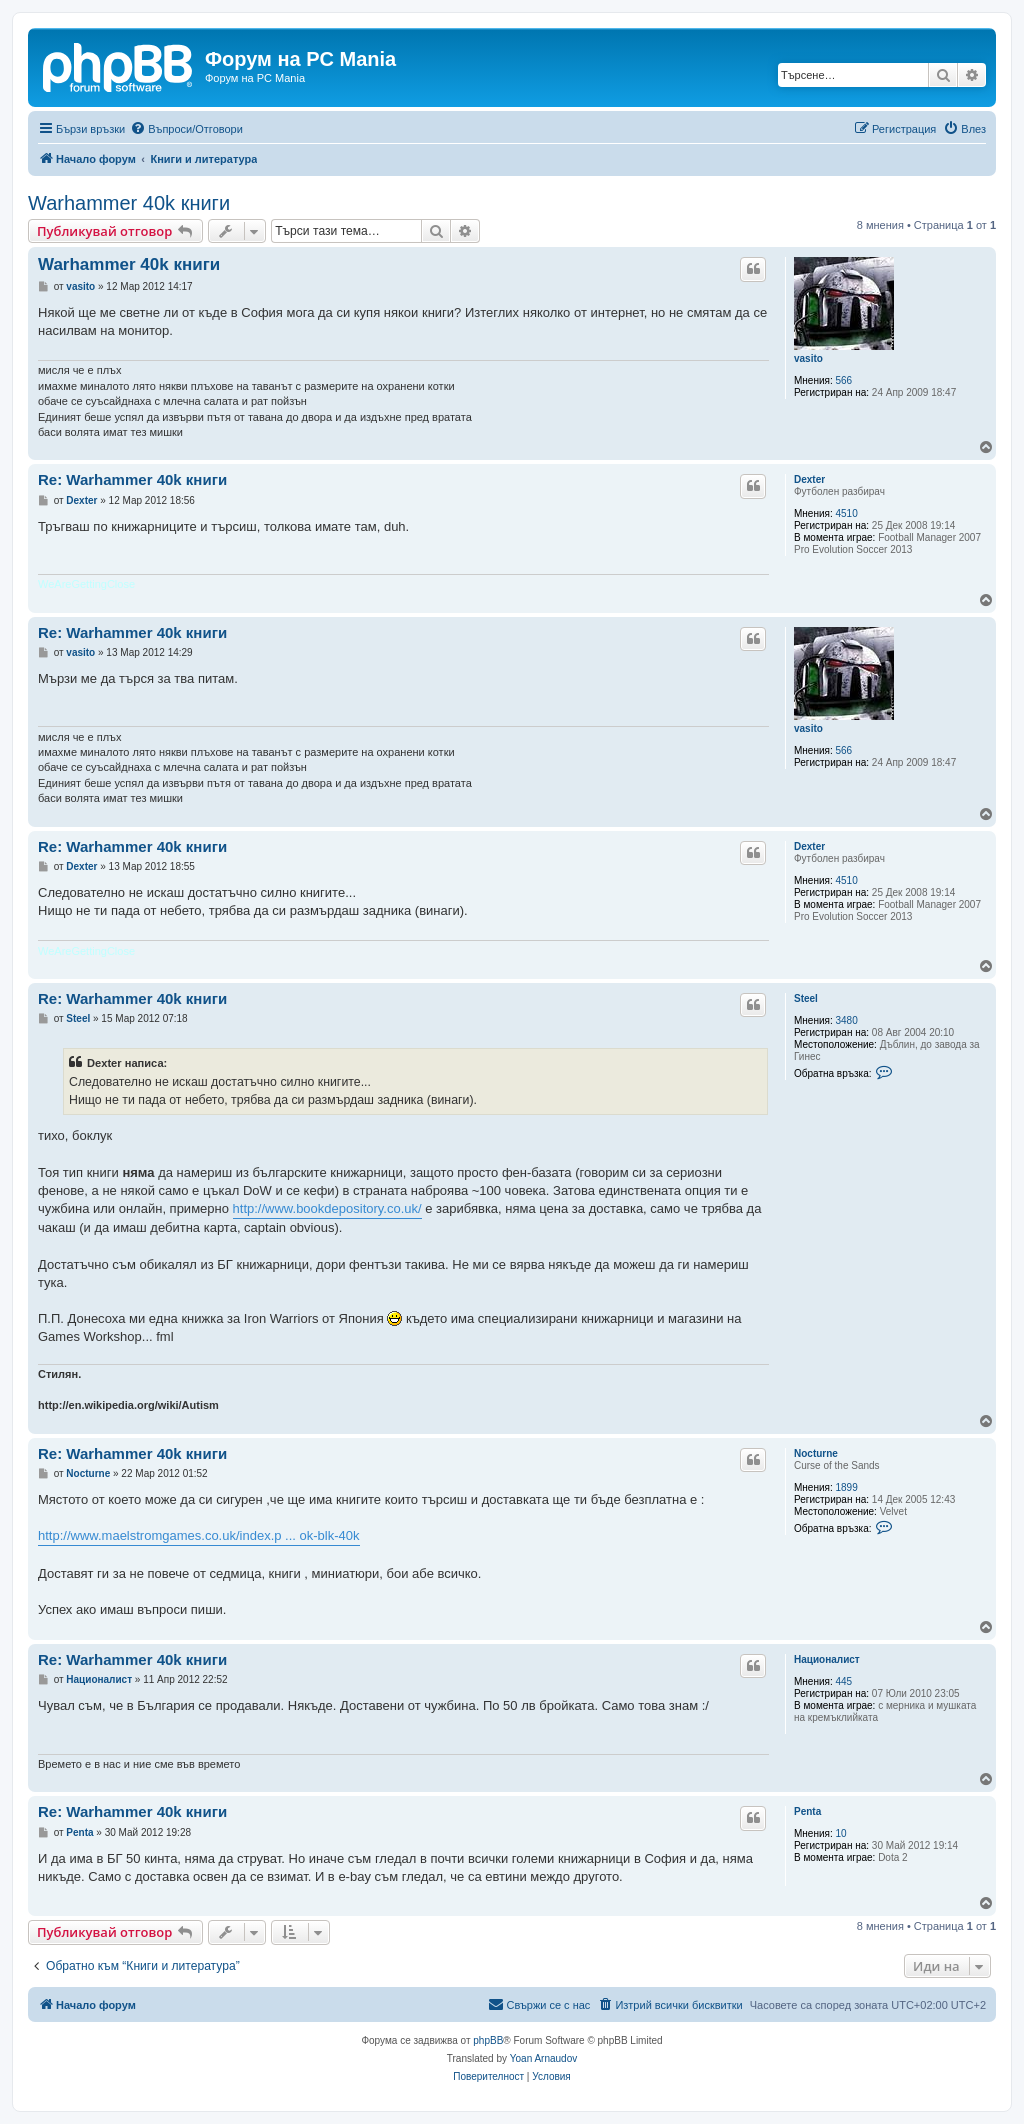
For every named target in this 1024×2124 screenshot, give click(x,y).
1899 (847, 1487)
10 (841, 1833)
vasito (808, 358)
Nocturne (816, 1453)
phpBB (488, 2040)
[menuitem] (186, 129)
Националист (827, 1659)
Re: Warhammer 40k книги (132, 479)
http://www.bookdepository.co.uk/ (327, 1208)
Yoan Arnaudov (543, 2058)
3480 (847, 1020)
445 (844, 1681)
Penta (807, 1811)
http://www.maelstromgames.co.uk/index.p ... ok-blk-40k (199, 1535)
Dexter (809, 479)
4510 (847, 513)
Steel (806, 998)
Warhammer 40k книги (129, 203)
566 (844, 380)
